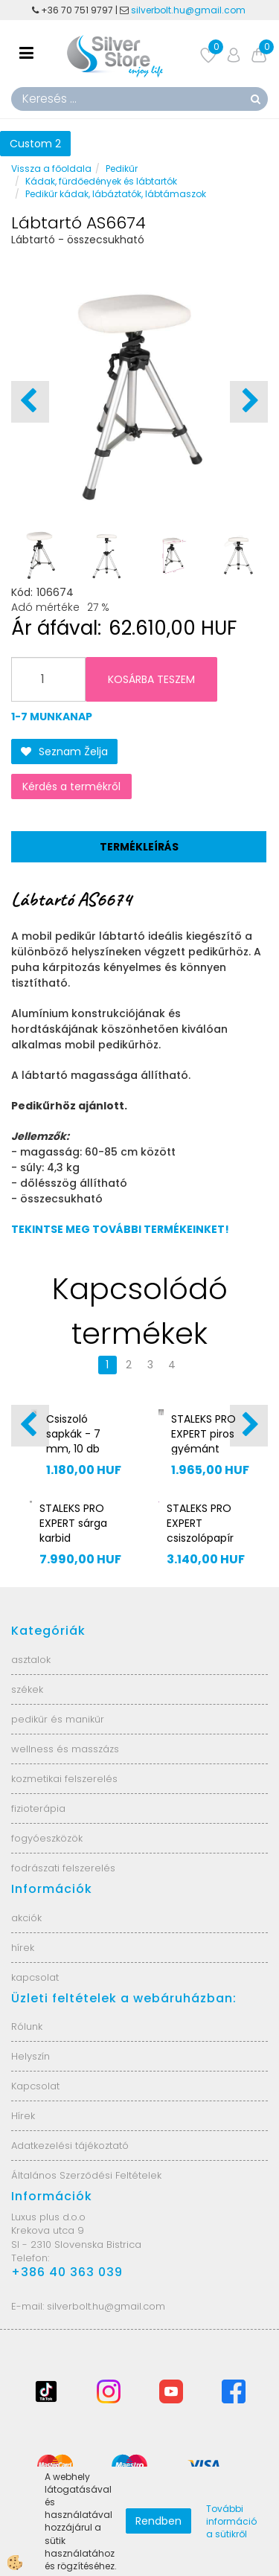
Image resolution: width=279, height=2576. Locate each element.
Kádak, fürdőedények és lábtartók (101, 181)
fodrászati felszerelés (63, 1868)
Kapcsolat (35, 2086)
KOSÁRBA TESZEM (151, 679)
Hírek (23, 2116)
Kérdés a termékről (71, 786)
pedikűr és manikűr (57, 1719)
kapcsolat (35, 1977)
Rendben (158, 2520)
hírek (22, 1948)
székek (27, 1689)
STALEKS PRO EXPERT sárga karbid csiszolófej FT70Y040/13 (73, 1538)
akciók (26, 1918)
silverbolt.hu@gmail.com (189, 10)
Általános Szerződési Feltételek (86, 2175)
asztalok (31, 1660)
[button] (249, 402)
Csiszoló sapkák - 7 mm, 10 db (73, 1434)
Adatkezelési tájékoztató (70, 2145)
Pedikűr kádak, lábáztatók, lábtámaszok (115, 194)
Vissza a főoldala (51, 168)
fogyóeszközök (47, 1838)
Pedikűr (122, 168)
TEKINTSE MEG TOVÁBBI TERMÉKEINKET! (120, 1229)
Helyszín (30, 2056)
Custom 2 (35, 143)
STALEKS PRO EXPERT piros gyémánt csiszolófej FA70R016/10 (203, 1449)
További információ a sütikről (231, 2521)
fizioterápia (38, 1808)
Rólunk (26, 2026)
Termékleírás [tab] (139, 846)
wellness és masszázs (65, 1749)
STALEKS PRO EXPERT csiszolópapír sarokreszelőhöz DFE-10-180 (208, 1538)
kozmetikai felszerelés (64, 1779)
